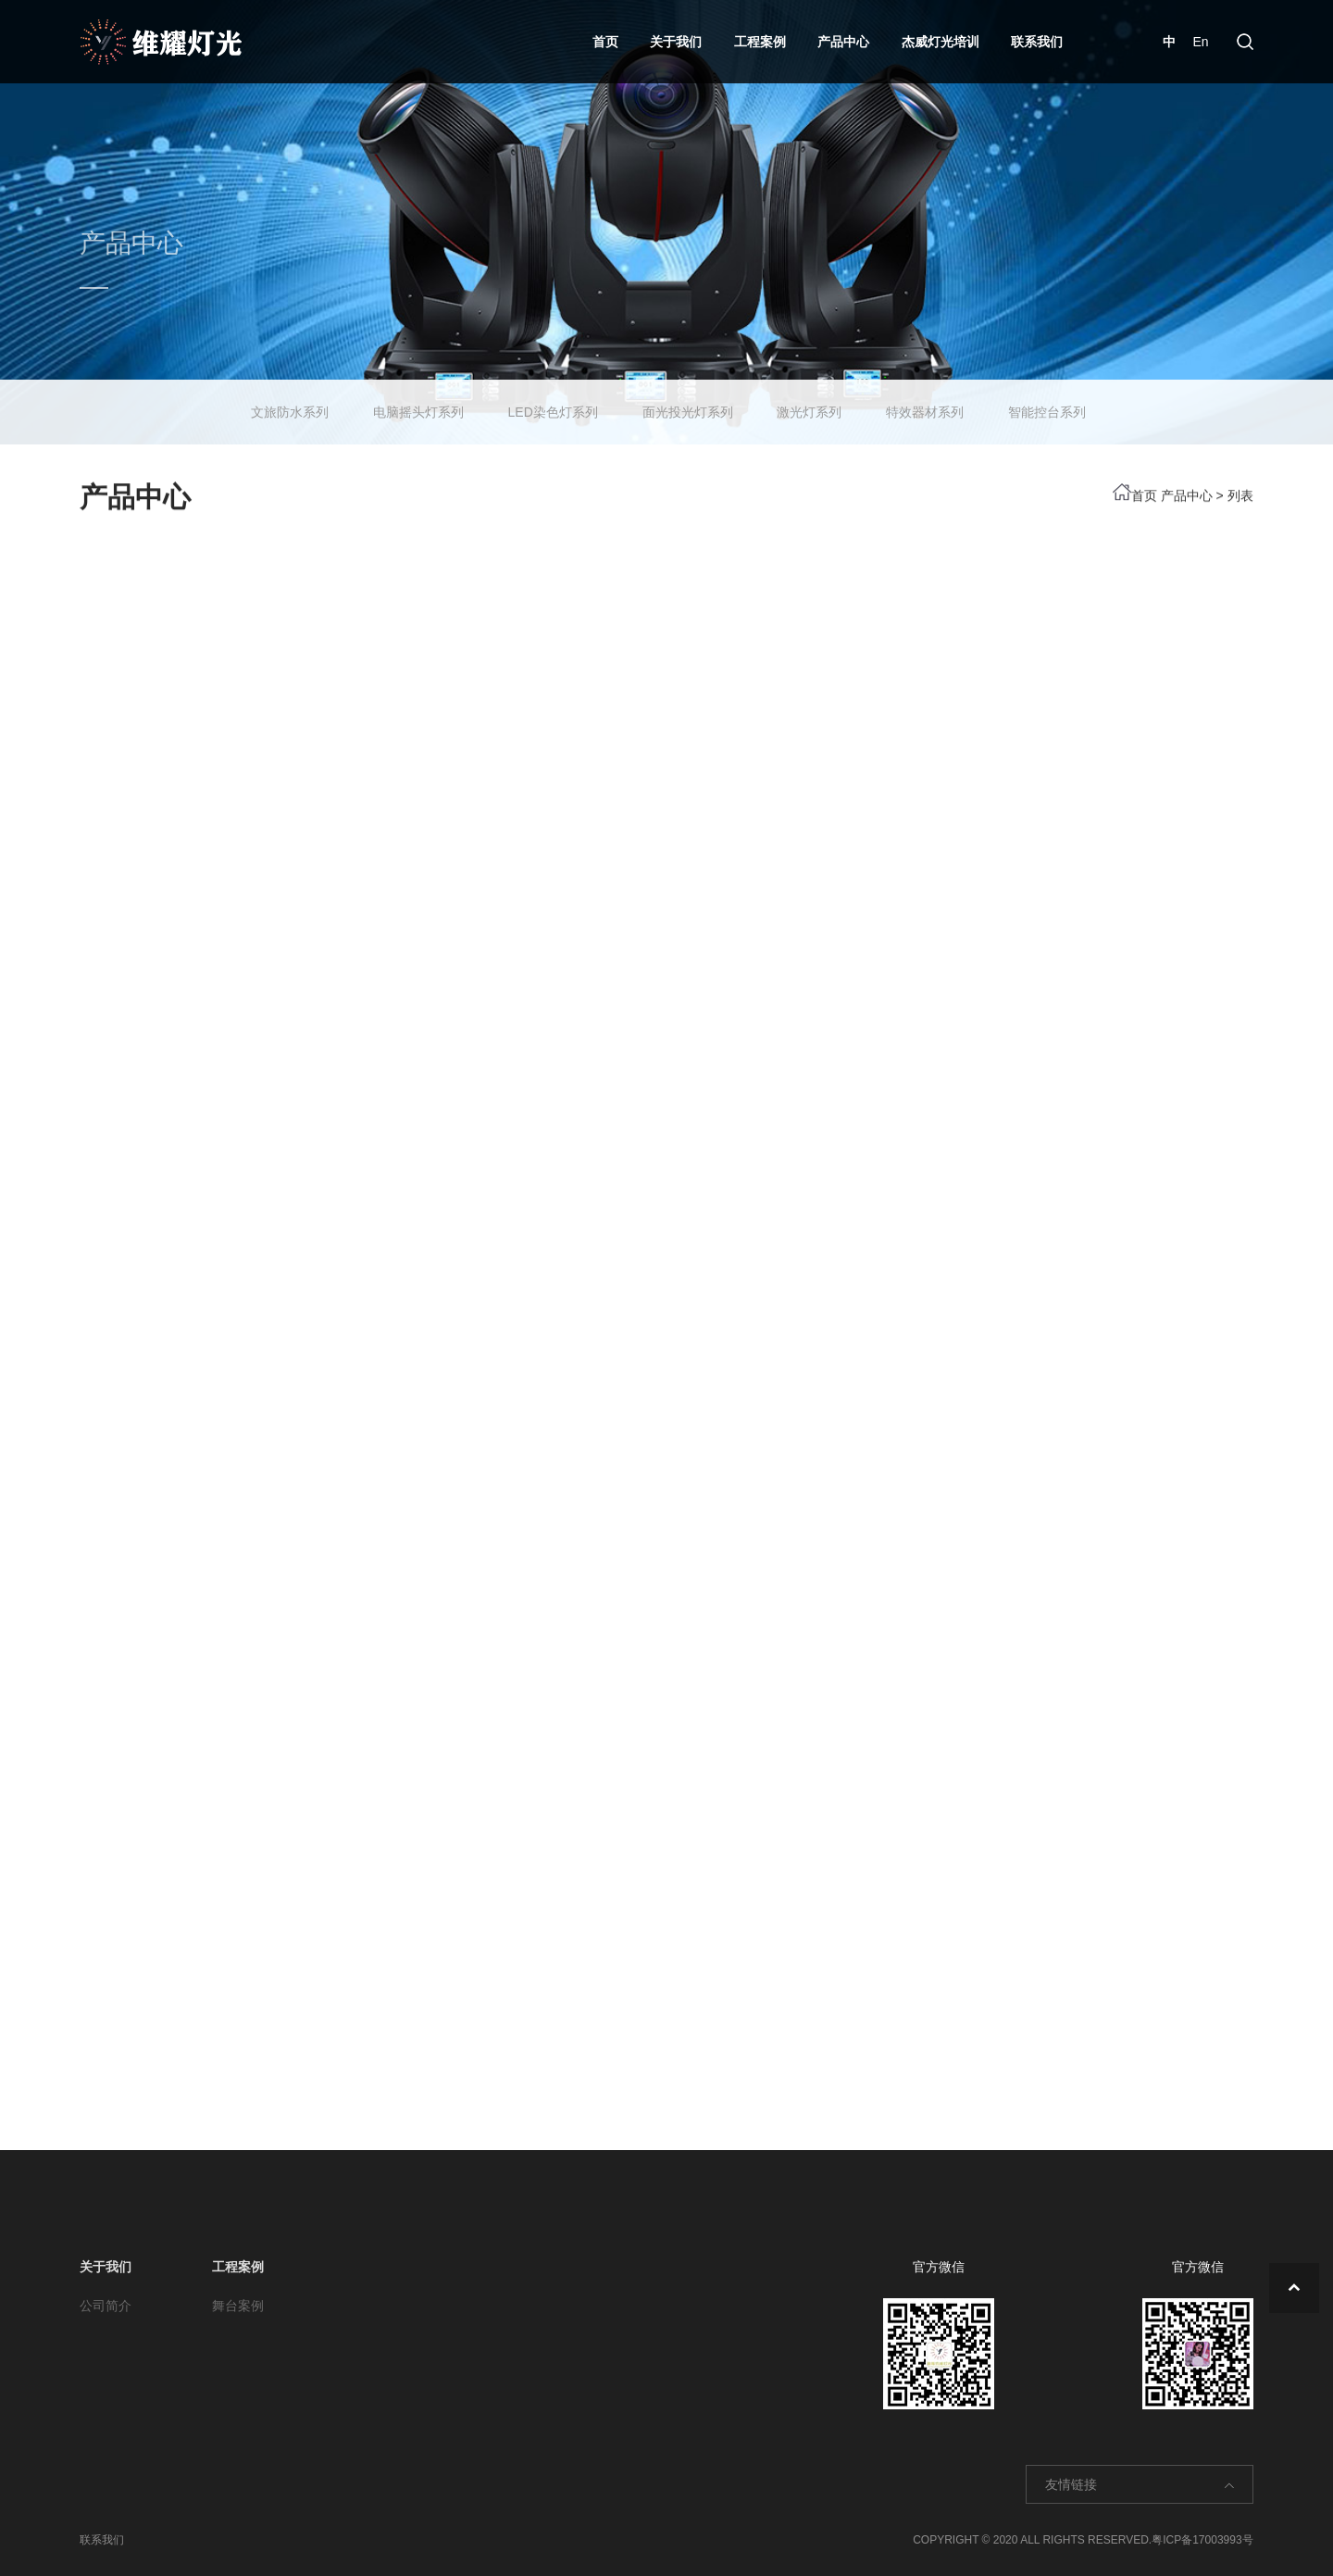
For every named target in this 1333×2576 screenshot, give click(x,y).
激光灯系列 (809, 404)
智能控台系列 (1047, 404)
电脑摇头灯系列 (418, 404)
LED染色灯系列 (553, 404)
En (1200, 41)
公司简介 (105, 2305)
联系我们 (1037, 41)
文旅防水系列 (290, 404)
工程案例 (760, 41)
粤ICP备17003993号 (1202, 2539)
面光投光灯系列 (687, 404)
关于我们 (676, 41)
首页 (605, 41)
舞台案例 (238, 2305)
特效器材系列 (925, 404)
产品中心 (843, 41)
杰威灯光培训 (940, 41)
